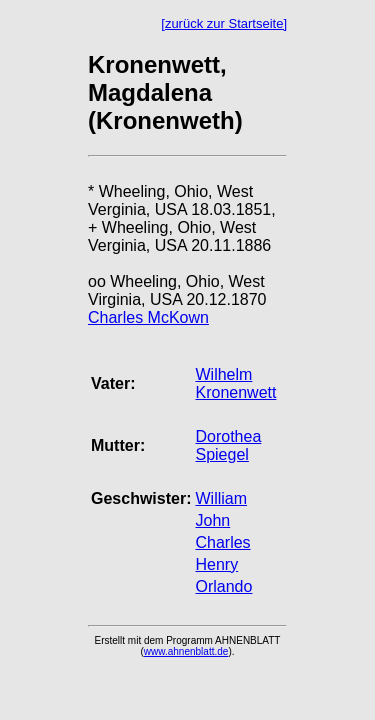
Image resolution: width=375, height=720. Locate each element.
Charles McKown (148, 317)
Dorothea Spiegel (228, 445)
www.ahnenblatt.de (186, 651)
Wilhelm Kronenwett (235, 383)
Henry (216, 564)
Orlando (223, 586)
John (212, 520)
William (221, 498)
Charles (222, 542)
